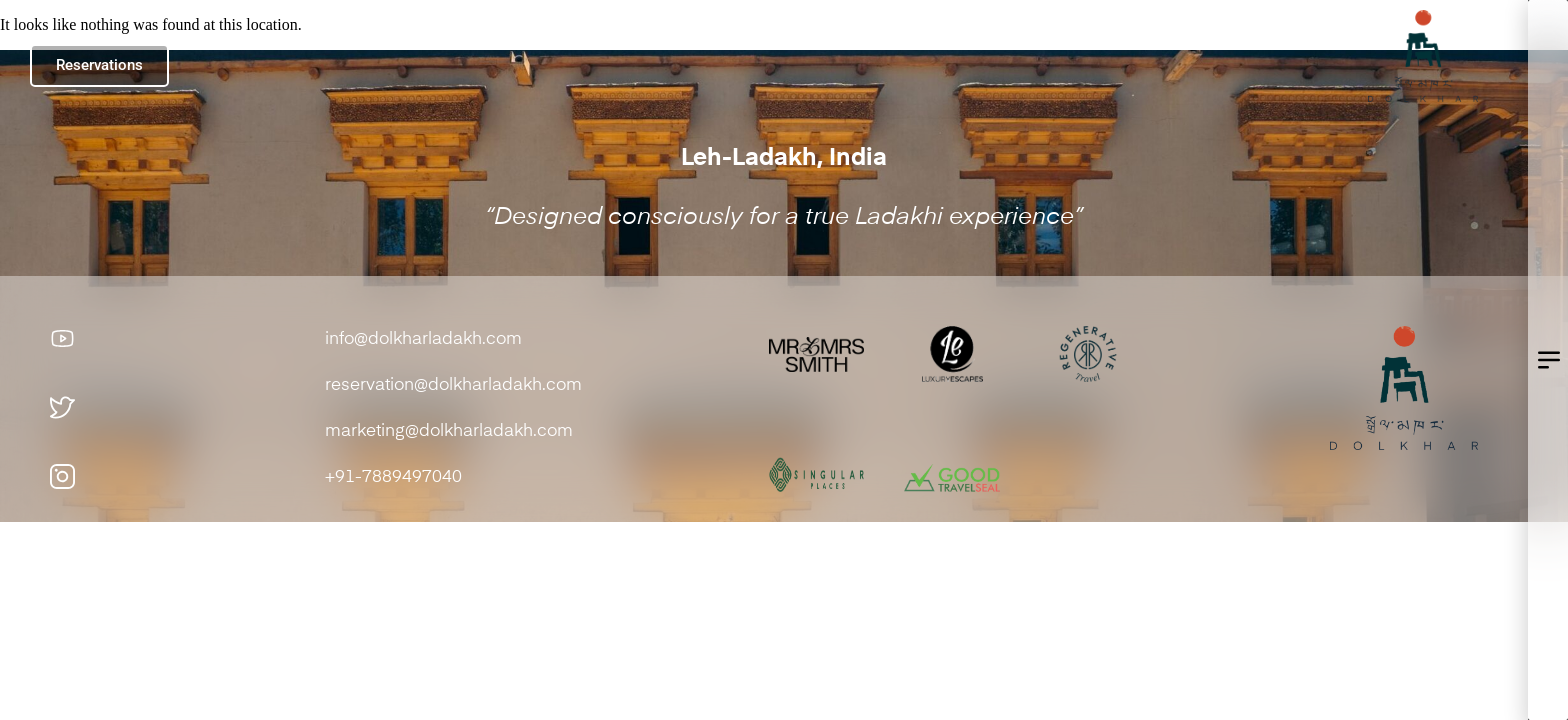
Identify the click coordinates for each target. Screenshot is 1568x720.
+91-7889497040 (393, 477)
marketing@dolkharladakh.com (449, 431)
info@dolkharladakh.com (423, 339)
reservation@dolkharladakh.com (455, 385)
